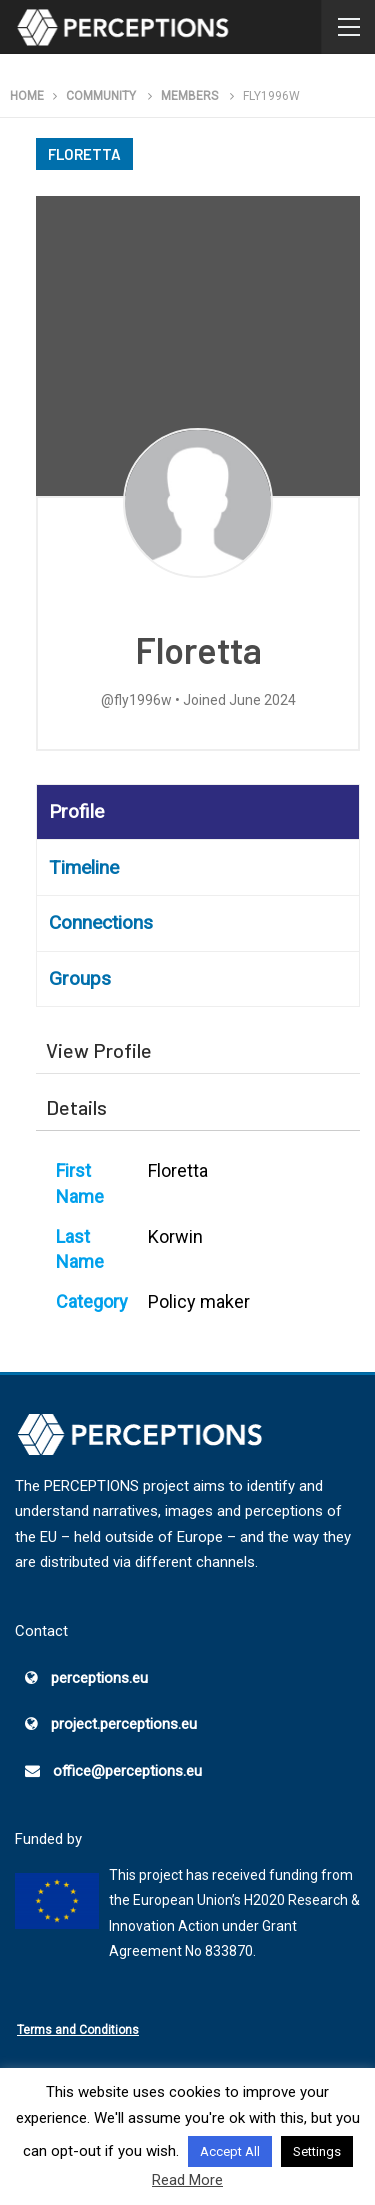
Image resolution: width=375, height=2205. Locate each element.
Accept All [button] (230, 2151)
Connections (101, 922)
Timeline (84, 867)
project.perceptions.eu (124, 1724)
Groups (80, 978)
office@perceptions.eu (127, 1771)
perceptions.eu (99, 1678)
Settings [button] (317, 2151)
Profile (76, 811)
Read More (187, 2180)
